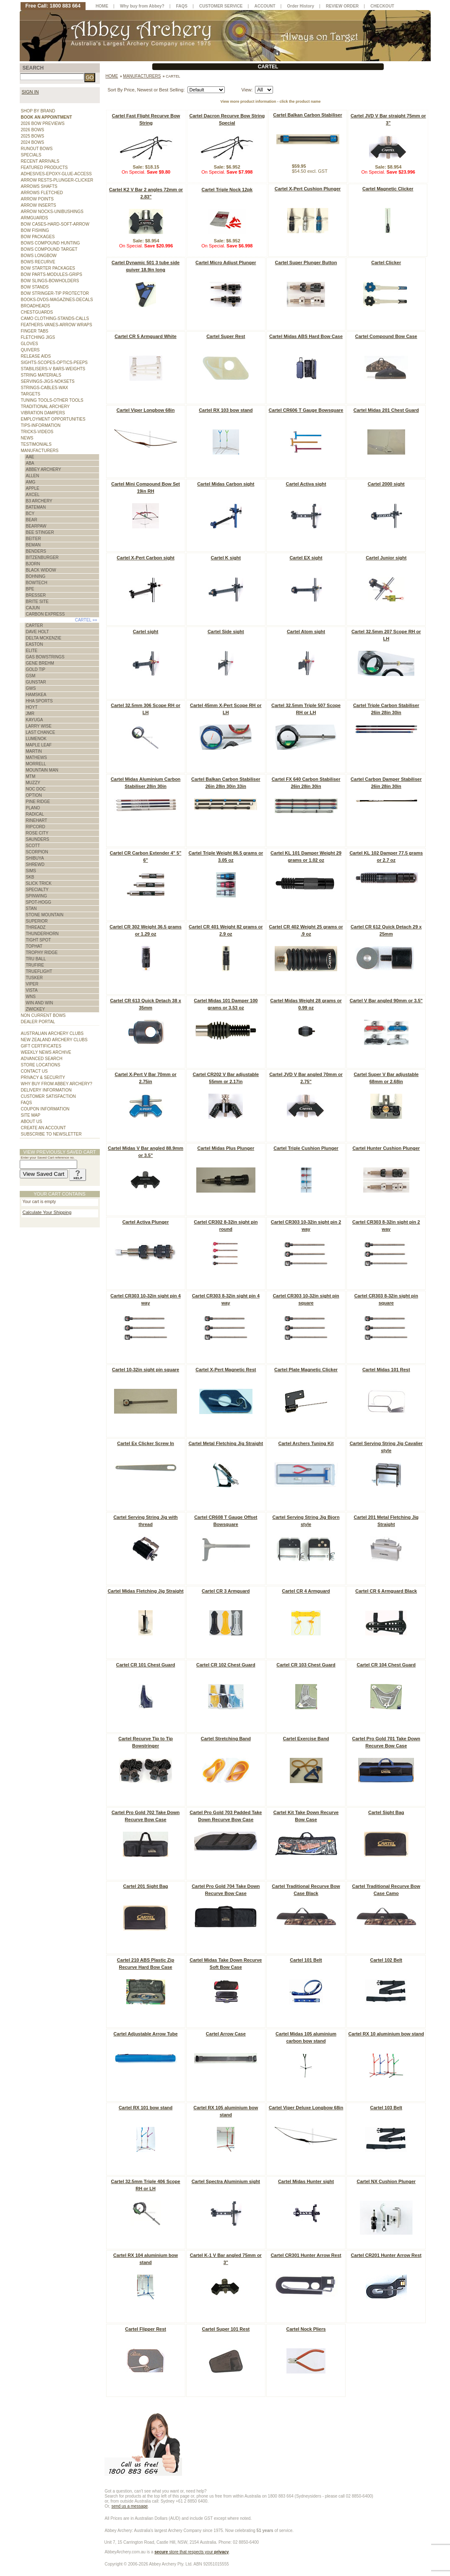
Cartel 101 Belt (306, 1960)
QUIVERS (30, 350)
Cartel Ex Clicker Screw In (145, 1443)
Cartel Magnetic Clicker (388, 188)
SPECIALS (31, 155)
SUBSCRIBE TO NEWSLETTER (51, 1134)
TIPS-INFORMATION (41, 425)
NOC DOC (36, 789)
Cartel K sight (226, 557)
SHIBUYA (35, 858)
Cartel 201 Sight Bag (145, 1886)
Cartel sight (146, 631)
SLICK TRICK (39, 883)
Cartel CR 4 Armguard (306, 1590)
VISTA (32, 990)
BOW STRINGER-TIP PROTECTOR (55, 293)
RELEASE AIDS (36, 356)
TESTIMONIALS (36, 444)
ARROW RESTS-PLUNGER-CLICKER (57, 180)
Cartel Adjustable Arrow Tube (146, 2033)
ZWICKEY (35, 1009)
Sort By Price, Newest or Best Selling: (146, 89)
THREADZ (36, 927)
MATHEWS (36, 757)
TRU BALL (36, 959)
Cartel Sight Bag (386, 1812)
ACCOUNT (265, 6)
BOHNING (36, 576)
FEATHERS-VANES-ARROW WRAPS (56, 324)
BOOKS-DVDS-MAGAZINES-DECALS (57, 299)
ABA (30, 463)
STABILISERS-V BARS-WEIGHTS (53, 369)
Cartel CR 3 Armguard (226, 1590)
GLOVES (29, 343)
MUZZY (33, 782)
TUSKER (34, 977)
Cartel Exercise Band (306, 1738)
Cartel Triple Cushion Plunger (305, 1148)
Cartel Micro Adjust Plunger (225, 262)
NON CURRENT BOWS (43, 1015)
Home (112, 76)
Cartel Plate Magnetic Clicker (306, 1369)
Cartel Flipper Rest (145, 2329)
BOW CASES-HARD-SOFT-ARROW (55, 224)
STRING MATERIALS (41, 375)
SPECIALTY (37, 889)
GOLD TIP (36, 669)
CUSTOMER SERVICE (221, 6)
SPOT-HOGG (39, 902)
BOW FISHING (35, 230)
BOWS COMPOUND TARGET (49, 249)
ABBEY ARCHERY (43, 469)
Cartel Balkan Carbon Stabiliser (307, 114)
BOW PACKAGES (38, 236)
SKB (30, 877)
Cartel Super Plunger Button (306, 262)
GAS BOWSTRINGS (45, 657)
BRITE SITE (37, 601)
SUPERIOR (37, 921)
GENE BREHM (40, 663)
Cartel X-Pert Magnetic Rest (225, 1369)
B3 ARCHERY (39, 501)
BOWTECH (36, 582)
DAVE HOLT (37, 631)
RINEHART (36, 820)
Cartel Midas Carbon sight (225, 483)
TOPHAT (34, 946)
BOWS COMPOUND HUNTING (50, 243)
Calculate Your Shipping (47, 1212)
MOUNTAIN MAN (42, 770)
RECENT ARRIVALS (40, 161)
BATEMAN (36, 507)
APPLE (32, 488)
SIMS (31, 870)
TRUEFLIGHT (39, 971)
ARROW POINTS (37, 199)
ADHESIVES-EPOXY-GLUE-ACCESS (56, 174)
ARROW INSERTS (38, 205)
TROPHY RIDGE (42, 952)
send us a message (130, 2506)
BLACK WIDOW (41, 570)
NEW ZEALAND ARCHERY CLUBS (54, 1039)
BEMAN (33, 545)
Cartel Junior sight (386, 557)
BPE (30, 589)
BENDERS (36, 551)
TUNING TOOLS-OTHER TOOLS (52, 400)
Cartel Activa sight (306, 483)
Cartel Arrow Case (226, 2033)
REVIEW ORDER (342, 6)
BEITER (33, 538)
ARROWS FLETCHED (42, 192)
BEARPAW (36, 526)
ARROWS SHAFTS (39, 186)
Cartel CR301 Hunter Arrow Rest (306, 2255)
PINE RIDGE (38, 801)
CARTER (34, 625)
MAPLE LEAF (39, 745)
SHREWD (35, 864)
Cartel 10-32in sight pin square (145, 1369)
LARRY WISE (39, 726)
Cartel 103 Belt (386, 2107)
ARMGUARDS (34, 218)
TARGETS (30, 394)
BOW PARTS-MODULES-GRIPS (51, 274)
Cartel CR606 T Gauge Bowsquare (306, 410)
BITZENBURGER (42, 557)
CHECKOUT (382, 6)
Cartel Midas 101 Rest (386, 1369)
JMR (30, 713)
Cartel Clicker (386, 262)
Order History (300, 6)
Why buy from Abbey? (142, 6)
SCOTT (33, 845)
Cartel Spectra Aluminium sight (226, 2181)
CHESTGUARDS (37, 312)
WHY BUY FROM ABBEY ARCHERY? (56, 1083)
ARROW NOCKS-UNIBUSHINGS (52, 211)
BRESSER (36, 595)
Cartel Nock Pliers (305, 2329)
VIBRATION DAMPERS (43, 413)
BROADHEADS (35, 306)
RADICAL (35, 814)
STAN (31, 908)
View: (247, 89)
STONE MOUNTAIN (45, 914)
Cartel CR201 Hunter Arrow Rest (386, 2255)
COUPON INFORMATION (45, 1109)
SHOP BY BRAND (38, 111)
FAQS (26, 1102)
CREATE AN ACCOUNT (43, 1128)
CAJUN (33, 608)
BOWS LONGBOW (39, 255)
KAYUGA (34, 719)
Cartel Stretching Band (226, 1738)
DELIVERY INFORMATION (46, 1090)
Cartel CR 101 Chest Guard (145, 1664)
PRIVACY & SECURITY (43, 1077)
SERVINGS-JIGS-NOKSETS (48, 381)
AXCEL (33, 494)
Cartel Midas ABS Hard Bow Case (306, 336)
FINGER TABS (35, 331)
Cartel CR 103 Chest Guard (306, 1664)
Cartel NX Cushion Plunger (386, 2181)
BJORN (33, 563)
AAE (30, 457)
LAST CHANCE (40, 732)
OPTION (34, 795)
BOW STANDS (35, 287)
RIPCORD (35, 826)
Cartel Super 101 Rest (226, 2329)
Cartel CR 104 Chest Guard (386, 1664)
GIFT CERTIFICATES (41, 1046)
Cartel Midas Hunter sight (306, 2181)
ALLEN (32, 475)
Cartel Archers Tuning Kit (306, 1443)
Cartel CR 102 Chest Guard (225, 1664)
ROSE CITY (37, 833)
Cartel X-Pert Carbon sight (145, 557)
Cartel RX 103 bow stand (225, 410)
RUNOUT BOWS (37, 148)
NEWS (27, 438)
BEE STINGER (40, 532)
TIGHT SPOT (38, 940)
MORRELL (36, 764)
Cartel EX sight (305, 557)
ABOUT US (31, 1121)
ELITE (32, 650)
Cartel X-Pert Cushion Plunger (308, 188)
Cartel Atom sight (306, 631)
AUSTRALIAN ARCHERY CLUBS (52, 1033)
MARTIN (34, 751)
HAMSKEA (36, 694)
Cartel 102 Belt (386, 1960)
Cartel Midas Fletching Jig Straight (146, 1590)
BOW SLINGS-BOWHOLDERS (50, 280)
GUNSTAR (36, 682)
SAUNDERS (37, 839)
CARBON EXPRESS (45, 614)
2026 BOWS (32, 129)
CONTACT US (34, 1071)
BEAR (31, 519)
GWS (31, 688)
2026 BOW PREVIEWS (43, 123)
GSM (31, 675)
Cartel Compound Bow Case (386, 336)
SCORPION (37, 852)
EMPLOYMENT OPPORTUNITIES (53, 419)
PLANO (33, 808)
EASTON (34, 644)
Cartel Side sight (226, 631)
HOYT (32, 707)
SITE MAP (31, 1115)
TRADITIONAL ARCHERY (45, 406)
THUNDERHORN (42, 933)
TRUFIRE (35, 965)
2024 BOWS (32, 142)
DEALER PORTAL (38, 1021)
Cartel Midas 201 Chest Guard (386, 410)
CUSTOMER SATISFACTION (48, 1096)
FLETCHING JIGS (38, 337)
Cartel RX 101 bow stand (145, 2107)
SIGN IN (30, 91)
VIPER (32, 984)
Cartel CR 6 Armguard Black (386, 1590)
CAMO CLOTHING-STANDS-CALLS (55, 318)
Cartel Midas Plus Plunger (225, 1148)
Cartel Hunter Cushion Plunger (386, 1148)
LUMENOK (36, 738)
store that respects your (191, 2552)
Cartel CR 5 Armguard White (145, 336)
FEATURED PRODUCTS (44, 167)
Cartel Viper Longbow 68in (146, 410)
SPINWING (36, 896)
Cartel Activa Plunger (145, 1221)
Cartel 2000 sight (386, 483)
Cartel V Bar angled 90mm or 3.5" (386, 1000)
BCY (30, 513)
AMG (31, 482)
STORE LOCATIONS (40, 1065)
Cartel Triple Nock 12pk (226, 189)
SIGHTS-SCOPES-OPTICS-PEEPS (54, 362)
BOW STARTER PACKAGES (48, 268)
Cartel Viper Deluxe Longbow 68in (306, 2107)
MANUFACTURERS (142, 76)
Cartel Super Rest (225, 336)
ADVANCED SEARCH (41, 1058)
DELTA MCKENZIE (44, 638)
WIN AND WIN (39, 1003)
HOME (102, 6)
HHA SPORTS (39, 701)
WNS (31, 996)
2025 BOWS (32, 136)
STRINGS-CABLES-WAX (44, 387)
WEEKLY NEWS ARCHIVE (46, 1052)
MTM (31, 776)
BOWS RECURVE (38, 262)
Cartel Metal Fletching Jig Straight (225, 1443)
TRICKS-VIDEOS (37, 431)
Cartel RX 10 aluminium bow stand (386, 2033)
